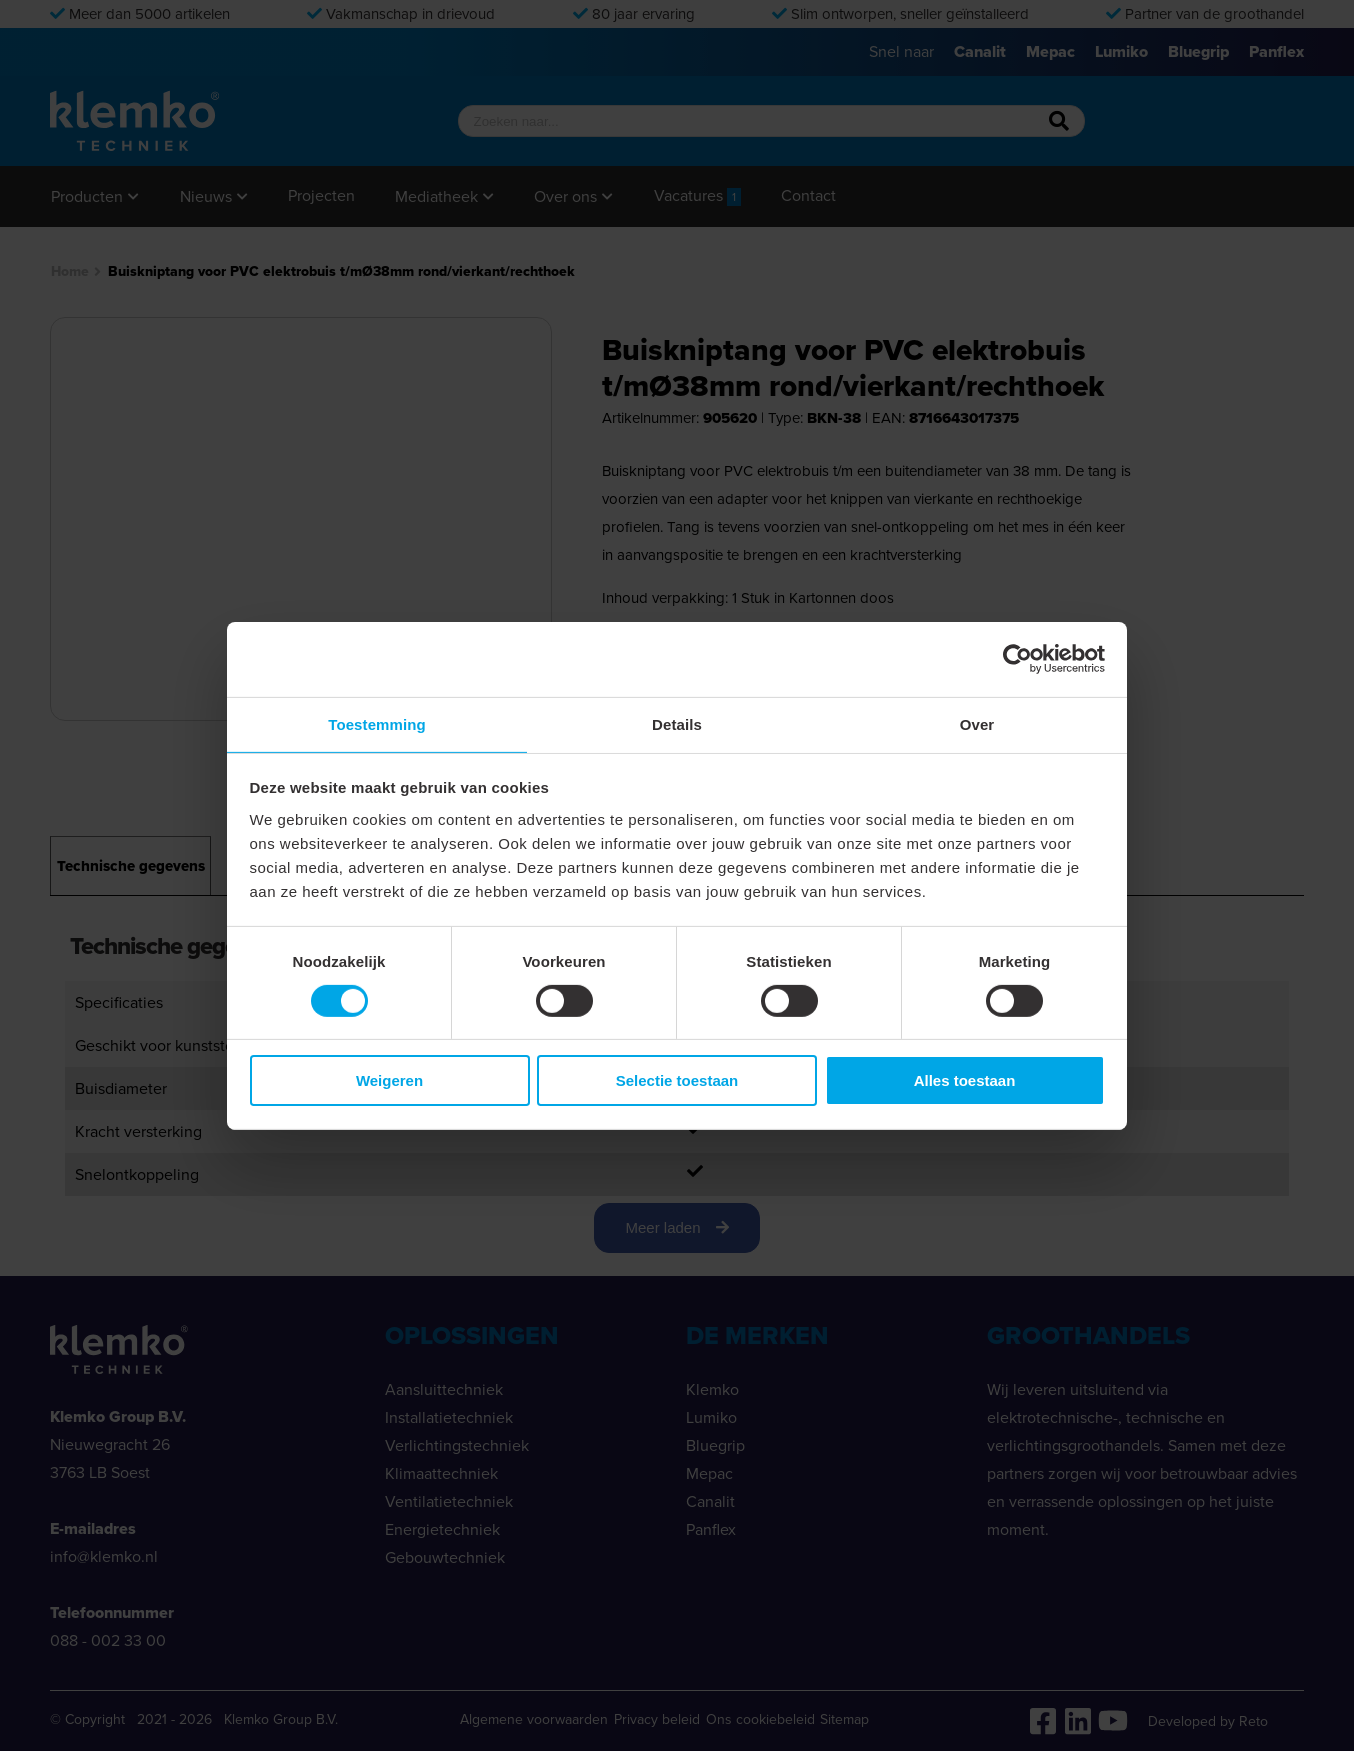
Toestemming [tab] (377, 722)
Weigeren (389, 1081)
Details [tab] (677, 722)
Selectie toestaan (677, 1081)
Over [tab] (977, 722)
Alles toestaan (965, 1081)
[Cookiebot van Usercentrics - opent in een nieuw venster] (1017, 658)
